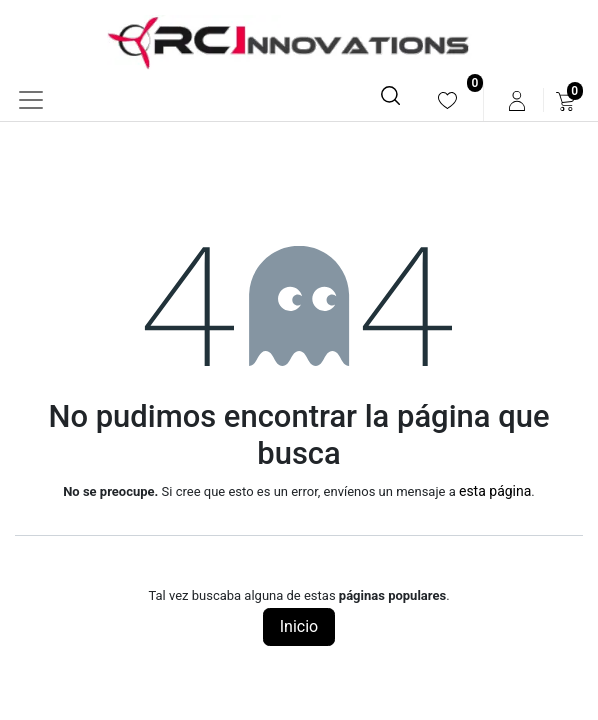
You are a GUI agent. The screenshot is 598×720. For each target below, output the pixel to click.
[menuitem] (447, 100)
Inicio (299, 626)
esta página (495, 491)
